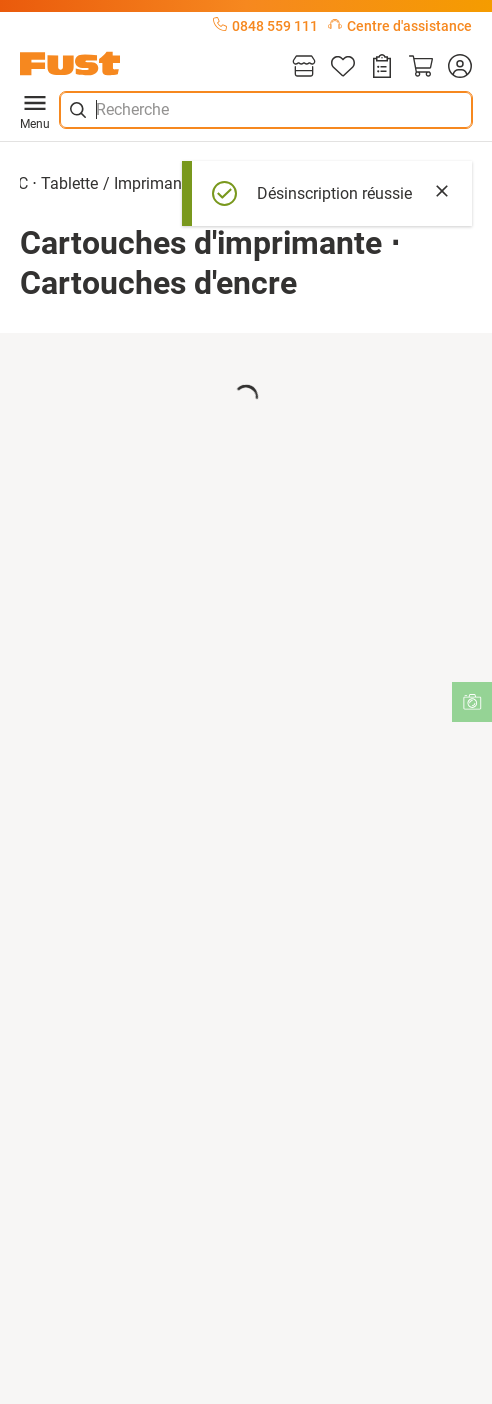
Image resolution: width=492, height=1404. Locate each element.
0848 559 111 (265, 26)
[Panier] (421, 67)
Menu (35, 110)
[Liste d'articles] (343, 67)
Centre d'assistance (400, 26)
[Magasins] (304, 67)
